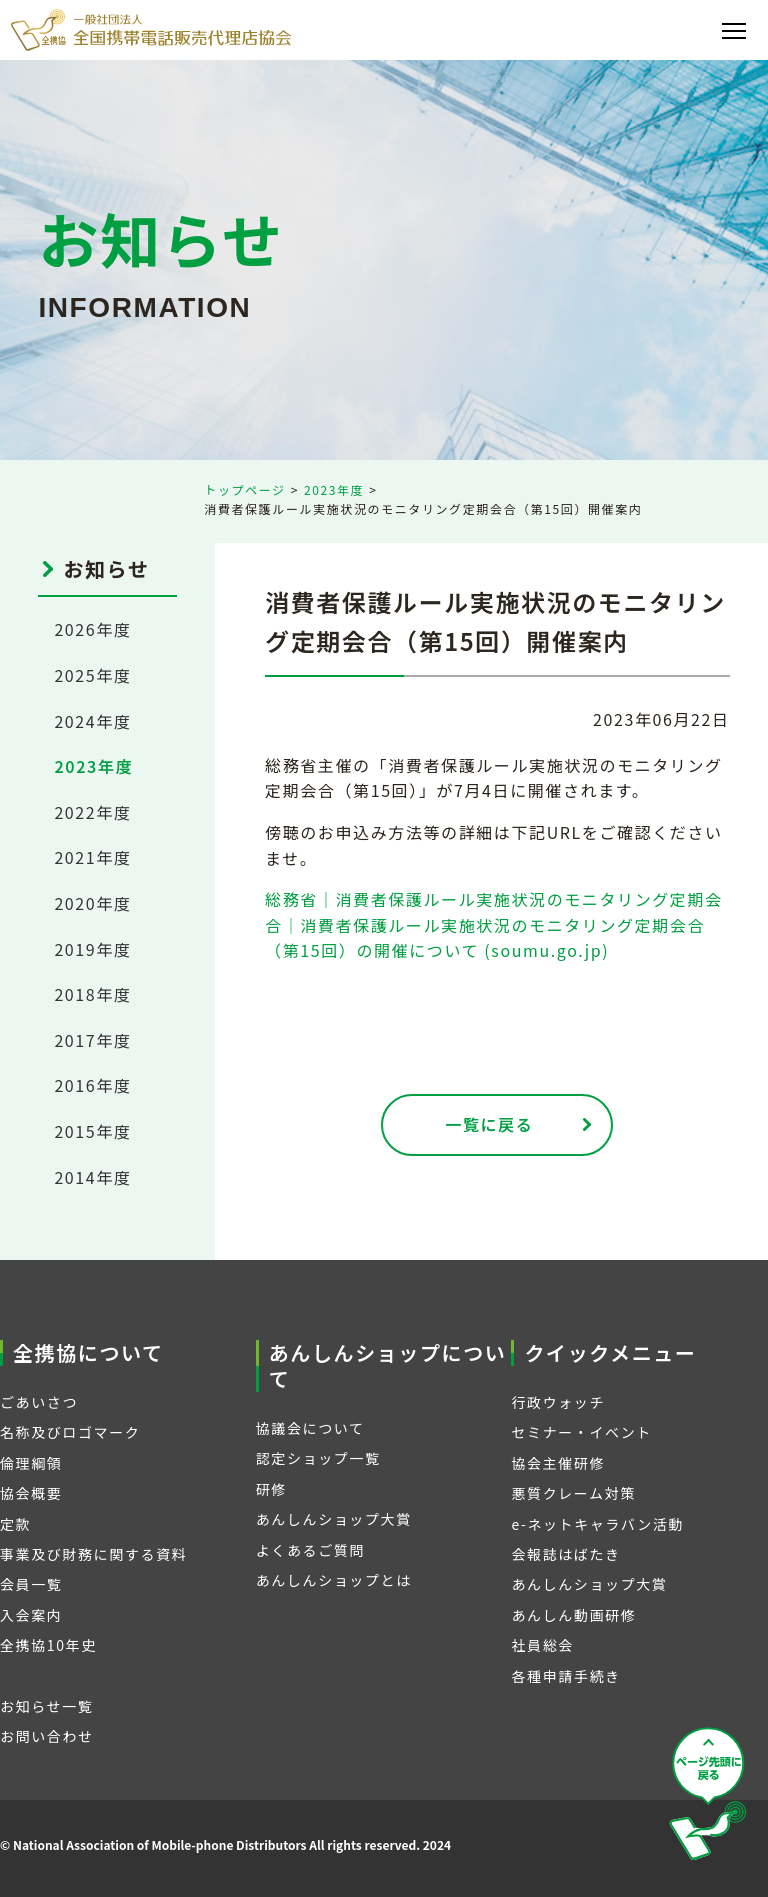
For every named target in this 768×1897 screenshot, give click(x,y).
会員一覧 (31, 1584)
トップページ (244, 489)
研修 (271, 1489)
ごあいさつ (39, 1402)
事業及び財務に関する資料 (93, 1554)
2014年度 (92, 1177)
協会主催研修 (558, 1463)
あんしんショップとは (334, 1580)
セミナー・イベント (581, 1432)
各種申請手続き (565, 1676)
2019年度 (92, 949)
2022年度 (92, 812)
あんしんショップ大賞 (334, 1519)
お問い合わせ (47, 1736)
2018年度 (92, 994)
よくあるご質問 (310, 1550)
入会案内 (31, 1615)
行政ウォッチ (558, 1402)
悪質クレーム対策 (573, 1493)
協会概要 (31, 1493)
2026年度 (92, 629)
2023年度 (334, 489)
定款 (15, 1524)
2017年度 (92, 1040)
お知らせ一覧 (46, 1706)
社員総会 (542, 1645)
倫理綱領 (31, 1463)
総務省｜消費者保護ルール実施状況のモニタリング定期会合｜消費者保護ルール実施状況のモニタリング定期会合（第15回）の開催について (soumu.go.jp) (494, 924)
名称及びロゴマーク (70, 1432)
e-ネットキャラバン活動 (597, 1524)
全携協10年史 (48, 1645)
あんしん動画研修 (573, 1615)
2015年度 (92, 1131)
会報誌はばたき (565, 1554)
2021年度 (92, 857)
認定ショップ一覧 (318, 1458)
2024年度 (92, 721)
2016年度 (92, 1085)
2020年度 (92, 903)
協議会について (310, 1428)
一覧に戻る (489, 1124)
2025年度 (92, 675)
